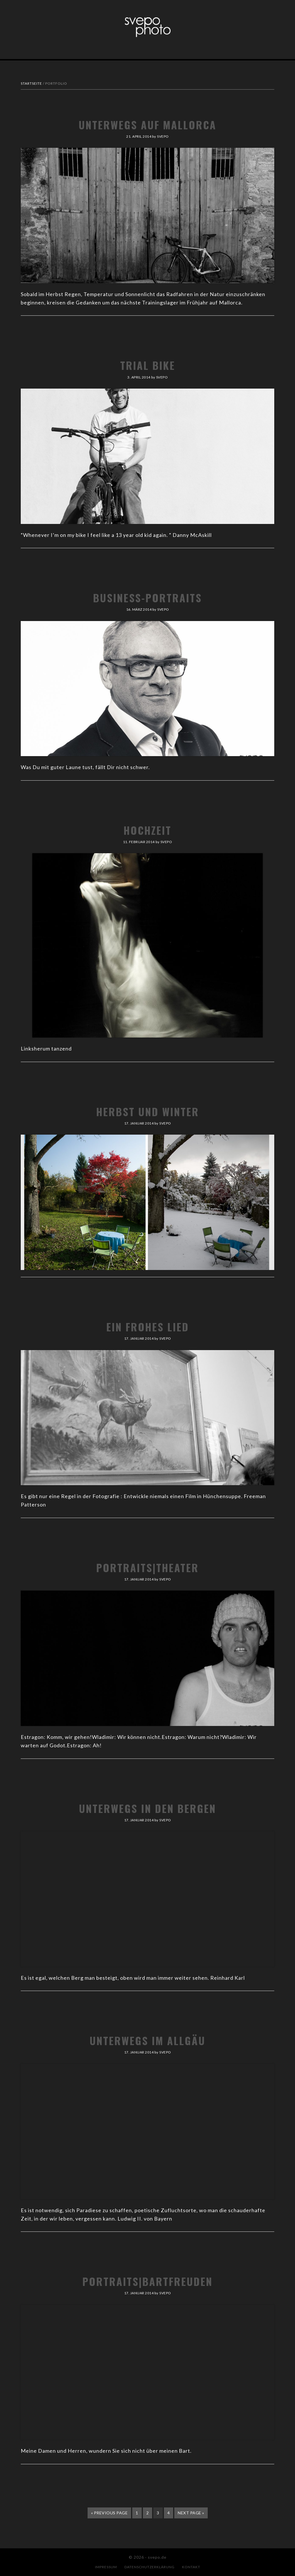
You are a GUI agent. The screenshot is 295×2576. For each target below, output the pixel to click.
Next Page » (190, 2514)
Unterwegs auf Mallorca (147, 124)
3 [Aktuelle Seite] (159, 2514)
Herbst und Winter (147, 1111)
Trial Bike (147, 365)
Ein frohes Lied (147, 1326)
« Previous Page (109, 2514)
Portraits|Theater (147, 1567)
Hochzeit (147, 830)
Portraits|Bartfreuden (147, 2281)
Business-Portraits (147, 597)
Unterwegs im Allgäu (147, 2040)
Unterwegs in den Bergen (147, 1808)
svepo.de (147, 27)
